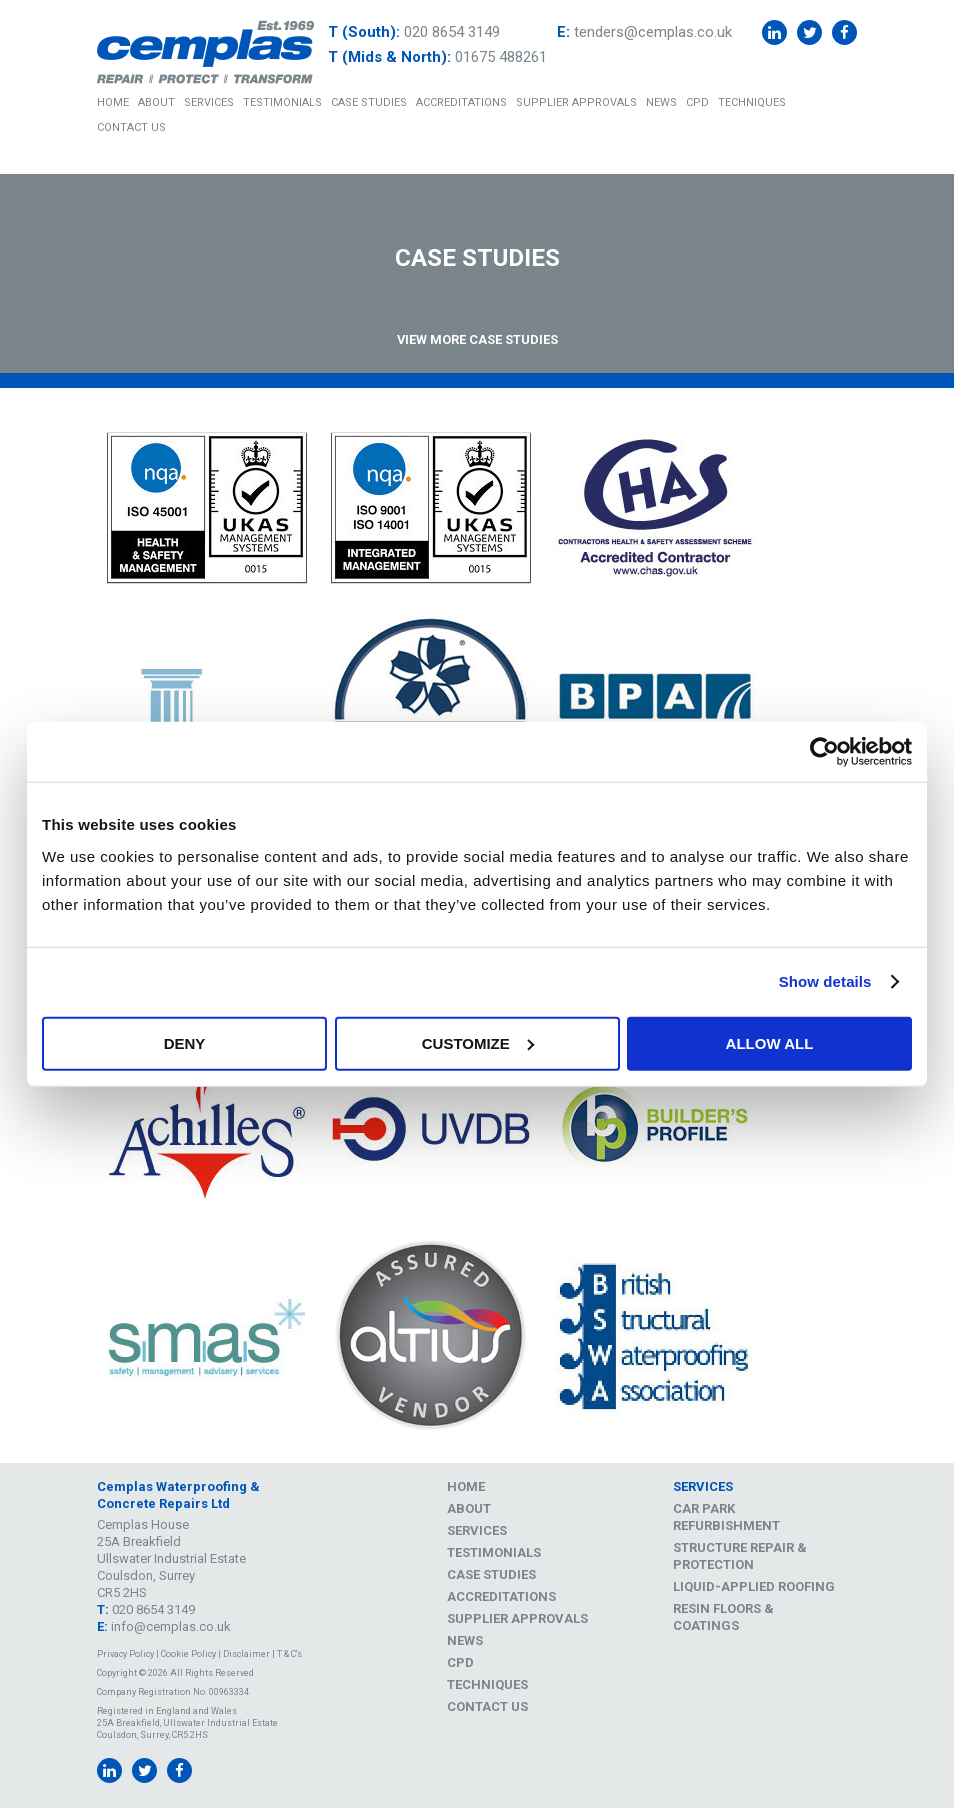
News (661, 102)
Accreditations (461, 102)
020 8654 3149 (452, 32)
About (156, 102)
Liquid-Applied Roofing (754, 1586)
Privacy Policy (125, 1654)
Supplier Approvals (576, 102)
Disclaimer (246, 1654)
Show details (825, 981)
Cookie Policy (188, 1654)
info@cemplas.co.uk (171, 1626)
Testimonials (282, 102)
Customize (478, 1042)
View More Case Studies (477, 339)
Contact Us (131, 127)
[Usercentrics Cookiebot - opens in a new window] (824, 752)
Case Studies (369, 102)
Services (209, 102)
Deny (185, 1042)
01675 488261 (501, 57)
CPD (697, 102)
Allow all (770, 1042)
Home (113, 102)
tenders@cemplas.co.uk (653, 32)
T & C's (289, 1654)
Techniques (752, 102)
